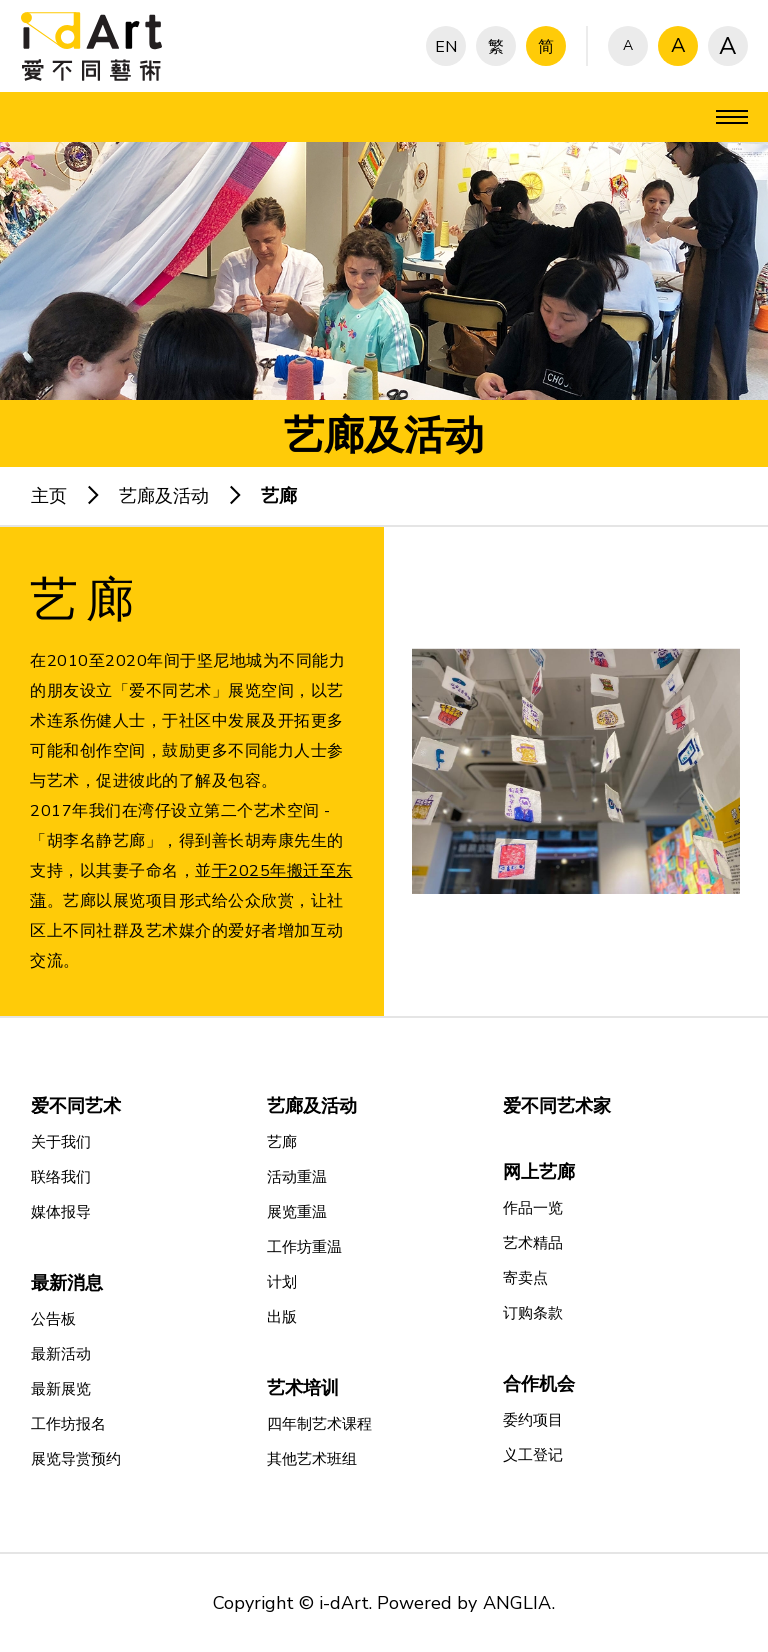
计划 (282, 1282)
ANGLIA (517, 1603)
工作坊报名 (68, 1424)
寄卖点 (525, 1278)
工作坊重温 (304, 1247)
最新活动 (61, 1354)
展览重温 (297, 1212)
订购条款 (533, 1313)
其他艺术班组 (312, 1459)
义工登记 (533, 1455)
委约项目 (533, 1420)
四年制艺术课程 (319, 1424)
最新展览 (61, 1389)
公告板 (53, 1319)
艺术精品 (533, 1243)
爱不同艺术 (76, 1106)
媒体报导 (61, 1212)
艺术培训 (303, 1388)
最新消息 (67, 1283)
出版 (282, 1317)
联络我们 (61, 1177)
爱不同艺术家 (557, 1106)
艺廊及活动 (164, 496)
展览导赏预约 (76, 1459)
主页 (49, 496)
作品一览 (533, 1208)
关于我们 (61, 1142)
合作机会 (539, 1384)
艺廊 (279, 496)
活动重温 (297, 1177)
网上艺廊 (539, 1172)
